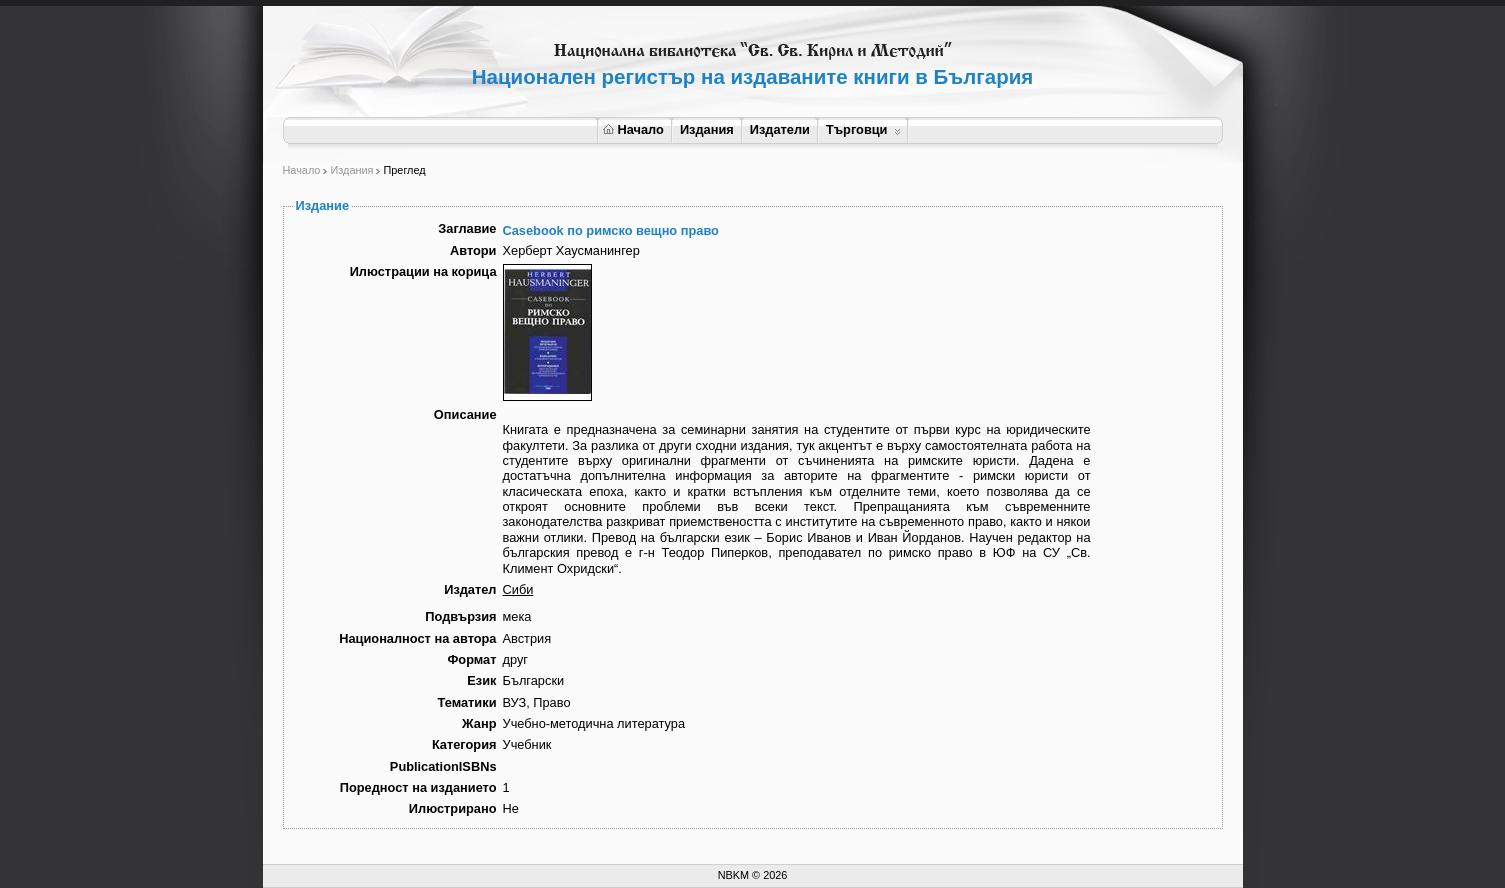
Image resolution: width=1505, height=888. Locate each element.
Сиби (518, 589)
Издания (707, 129)
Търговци (863, 129)
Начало (633, 129)
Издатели (780, 129)
